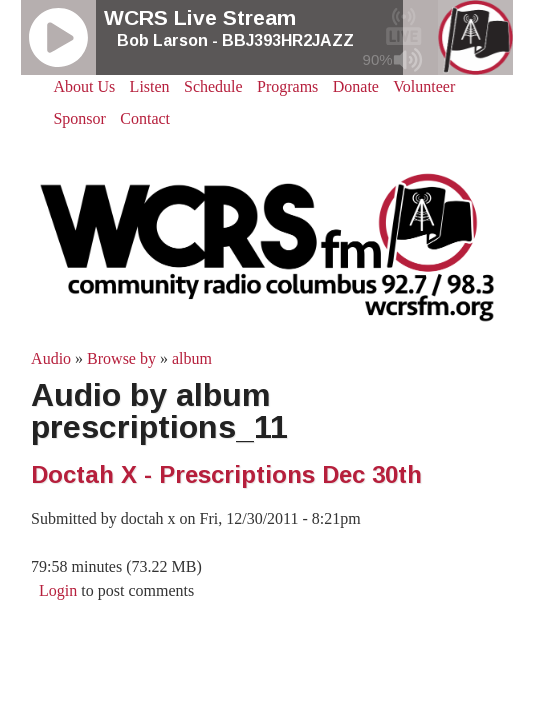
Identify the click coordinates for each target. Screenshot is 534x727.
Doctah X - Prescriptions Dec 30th (226, 474)
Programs (287, 86)
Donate (356, 86)
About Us (84, 86)
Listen (150, 86)
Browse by (121, 358)
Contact (145, 118)
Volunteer (424, 86)
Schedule (213, 86)
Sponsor (79, 118)
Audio (51, 358)
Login (58, 590)
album (192, 358)
